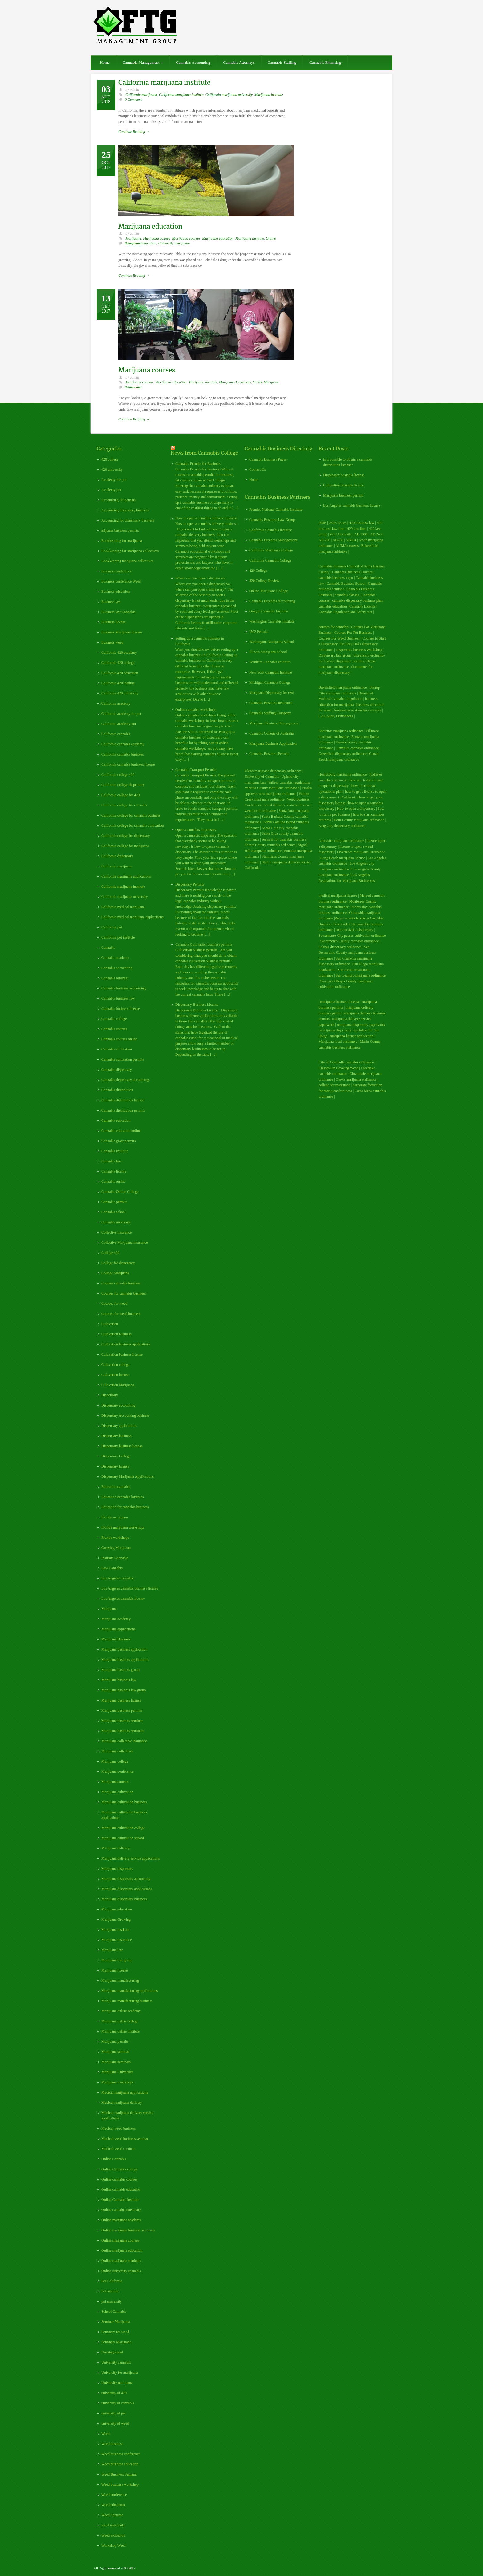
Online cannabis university (121, 2210)
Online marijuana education (121, 2250)
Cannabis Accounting (193, 62)
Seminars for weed (115, 2332)
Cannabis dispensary (116, 1069)
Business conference (116, 571)
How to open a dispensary (356, 808)
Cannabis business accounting (123, 988)
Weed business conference (120, 2454)
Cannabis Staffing (282, 62)
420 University (341, 534)
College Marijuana (115, 1273)
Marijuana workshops (117, 2082)
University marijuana (174, 243)
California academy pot (118, 724)
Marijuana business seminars (122, 1731)
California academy (115, 703)
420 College (258, 570)
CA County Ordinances (336, 716)
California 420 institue (118, 683)
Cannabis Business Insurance (270, 703)
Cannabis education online (120, 1130)
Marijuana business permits (121, 1710)
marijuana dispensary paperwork (361, 1024)
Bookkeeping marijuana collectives (127, 561)
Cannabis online (113, 1181)
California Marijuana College (271, 550)
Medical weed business (118, 2128)
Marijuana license (114, 1970)
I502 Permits (258, 631)
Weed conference (114, 2494)
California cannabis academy (122, 744)
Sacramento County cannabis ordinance (349, 941)
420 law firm (356, 528)
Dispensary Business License (196, 1004)
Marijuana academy (116, 1619)
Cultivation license (115, 1375)
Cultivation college (115, 1364)
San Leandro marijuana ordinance (361, 975)
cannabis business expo (336, 577)
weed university (113, 2525)
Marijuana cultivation (117, 1792)
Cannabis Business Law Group (272, 520)
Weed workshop (113, 2535)
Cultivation (109, 1324)
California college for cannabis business (130, 815)
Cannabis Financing (325, 62)
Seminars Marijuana (116, 2342)
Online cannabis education (120, 2189)
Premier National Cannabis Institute (275, 509)
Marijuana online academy (121, 2011)
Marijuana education (150, 226)
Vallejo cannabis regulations (289, 782)
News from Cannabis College (204, 453)
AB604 (351, 540)
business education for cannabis (357, 710)
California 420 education (119, 673)
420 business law (362, 523)
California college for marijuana (125, 846)
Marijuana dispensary (117, 1868)
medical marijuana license (338, 895)
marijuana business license (339, 1002)
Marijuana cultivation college (123, 1828)
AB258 (337, 540)
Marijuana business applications (125, 1659)
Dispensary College (115, 1456)
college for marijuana (334, 1085)
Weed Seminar (112, 2515)
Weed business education (119, 2464)
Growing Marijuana (116, 1548)
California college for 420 (120, 795)
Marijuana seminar (115, 2052)
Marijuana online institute (120, 2031)
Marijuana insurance (116, 1940)
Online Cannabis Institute (120, 2199)
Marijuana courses (186, 238)
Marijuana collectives (117, 1751)
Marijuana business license (121, 1700)
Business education (115, 591)
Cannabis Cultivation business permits (203, 944)
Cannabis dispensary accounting (125, 1080)
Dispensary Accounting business (125, 1415)
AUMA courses (347, 545)
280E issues (338, 523)
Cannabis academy (115, 958)
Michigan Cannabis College (269, 682)
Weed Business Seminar (119, 2474)
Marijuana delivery (115, 1848)
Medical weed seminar (118, 2149)
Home (105, 62)
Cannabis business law (118, 998)
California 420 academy (119, 652)
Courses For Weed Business (339, 638)
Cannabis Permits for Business (198, 463)
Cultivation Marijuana (117, 1385)
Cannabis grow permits (118, 1141)
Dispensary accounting (118, 1405)
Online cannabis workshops (195, 709)
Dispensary (109, 1395)
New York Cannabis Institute (270, 672)
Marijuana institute (268, 94)
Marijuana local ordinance (338, 1041)
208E (322, 523)
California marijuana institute (164, 82)
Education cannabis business (122, 1497)
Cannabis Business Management (273, 540)
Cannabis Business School (346, 583)
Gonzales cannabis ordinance (357, 748)
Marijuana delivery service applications (130, 1858)
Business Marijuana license (121, 632)
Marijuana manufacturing (120, 1980)
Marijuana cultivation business (124, 1802)
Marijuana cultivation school (122, 1838)
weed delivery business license (287, 805)
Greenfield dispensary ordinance (343, 754)
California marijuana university (229, 94)
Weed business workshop (120, 2484)
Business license (113, 622)
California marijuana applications (126, 876)
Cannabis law (111, 1161)
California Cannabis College (270, 560)
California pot (111, 927)
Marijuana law (112, 1950)
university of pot (113, 2413)
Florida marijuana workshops (123, 1527)
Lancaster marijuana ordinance (341, 840)
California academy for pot (121, 713)
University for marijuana (119, 2372)
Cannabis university (116, 1222)
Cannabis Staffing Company (270, 713)
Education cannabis (115, 1487)
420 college (110, 459)
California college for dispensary (125, 835)
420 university (112, 469)
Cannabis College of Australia (271, 733)
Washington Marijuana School (271, 642)
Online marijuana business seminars (128, 2230)
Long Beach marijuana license (342, 858)
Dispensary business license (122, 1446)
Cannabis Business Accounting (272, 601)
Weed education (113, 2505)
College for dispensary (118, 1263)
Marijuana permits (114, 2041)
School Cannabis (113, 2311)
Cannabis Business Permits (269, 754)
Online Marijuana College (268, 591)
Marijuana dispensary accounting (125, 1879)
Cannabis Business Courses (352, 572)
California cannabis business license (128, 764)
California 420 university (120, 693)
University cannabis (116, 2362)
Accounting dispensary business (125, 510)
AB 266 (324, 540)
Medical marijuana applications (124, 2092)
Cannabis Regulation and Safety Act (345, 612)
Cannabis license (113, 1171)
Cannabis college (114, 1019)
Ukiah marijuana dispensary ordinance (273, 771)
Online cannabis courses (119, 2179)
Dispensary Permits (189, 884)
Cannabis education (115, 1120)
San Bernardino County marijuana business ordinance (347, 952)
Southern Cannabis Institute (269, 662)
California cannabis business (122, 754)
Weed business (112, 2444)
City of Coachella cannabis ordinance (346, 1062)
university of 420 (114, 2393)
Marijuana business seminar (122, 1720)
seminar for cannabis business (284, 839)
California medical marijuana (123, 907)
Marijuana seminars (116, 2062)
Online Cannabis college (119, 2169)
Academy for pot (113, 479)
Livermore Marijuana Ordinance (361, 852)
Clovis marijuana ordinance (356, 1079)
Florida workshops (115, 1537)
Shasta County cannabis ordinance (270, 845)
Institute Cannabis (114, 1558)
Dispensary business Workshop (359, 650)
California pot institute (118, 937)
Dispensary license (115, 1466)
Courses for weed (114, 1303)
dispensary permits (350, 661)
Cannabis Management (143, 62)
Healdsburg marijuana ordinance (343, 774)
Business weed (112, 642)
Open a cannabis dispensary (196, 830)
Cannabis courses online (119, 1039)
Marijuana (133, 238)
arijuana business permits (120, 530)
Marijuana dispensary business (124, 1899)
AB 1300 (361, 534)
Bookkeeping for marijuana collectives (130, 551)
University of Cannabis (262, 776)
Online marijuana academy (121, 2220)
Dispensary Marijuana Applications (127, 1476)
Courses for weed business (121, 1314)
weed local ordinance (260, 811)
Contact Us (257, 469)
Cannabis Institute (114, 1151)
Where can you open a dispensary (200, 578)
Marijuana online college (119, 2021)
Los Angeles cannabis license (123, 1598)
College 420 (110, 1253)
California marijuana (141, 94)
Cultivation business (116, 1334)
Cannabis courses (114, 1029)
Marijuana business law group (123, 1690)
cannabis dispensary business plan (357, 600)
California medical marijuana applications (132, 917)
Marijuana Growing (116, 1919)
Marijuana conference (117, 1771)
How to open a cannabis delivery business (206, 518)
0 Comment (133, 99)
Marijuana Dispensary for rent (271, 692)
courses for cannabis (334, 627)
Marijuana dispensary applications (126, 1889)
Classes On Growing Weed (338, 1068)
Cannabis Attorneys (239, 62)
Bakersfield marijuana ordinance (343, 687)
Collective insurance (116, 1232)
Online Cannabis (113, 2159)
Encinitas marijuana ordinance (341, 731)
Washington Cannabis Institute (271, 621)
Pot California (111, 2281)
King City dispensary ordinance (342, 826)
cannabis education (333, 606)
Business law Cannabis (118, 612)
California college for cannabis (124, 805)
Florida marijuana (114, 1517)
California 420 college (117, 663)
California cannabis (115, 734)
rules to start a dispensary (354, 930)
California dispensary (117, 856)
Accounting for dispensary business (127, 520)
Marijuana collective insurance (124, 1741)
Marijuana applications (118, 1629)
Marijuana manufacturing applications (129, 1990)
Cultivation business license (122, 1354)
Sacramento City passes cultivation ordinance (352, 935)
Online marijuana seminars (121, 2261)
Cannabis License (362, 606)
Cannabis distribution (117, 1090)
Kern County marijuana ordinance (359, 820)
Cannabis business (114, 978)
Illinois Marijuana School (268, 652)
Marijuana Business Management (274, 723)
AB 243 (376, 534)
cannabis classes (347, 595)
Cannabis (108, 947)
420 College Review (264, 581)
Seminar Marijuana (115, 2322)
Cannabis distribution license (122, 1100)
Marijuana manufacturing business (126, 2001)
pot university (111, 2301)
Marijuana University (235, 382)
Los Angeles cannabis (117, 1578)
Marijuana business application (124, 1649)
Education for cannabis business (125, 1507)
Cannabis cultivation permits (122, 1059)
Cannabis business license (120, 1008)
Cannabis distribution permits (123, 1110)
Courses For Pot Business (353, 632)
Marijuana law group (116, 1960)
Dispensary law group (335, 655)
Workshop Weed (113, 2545)
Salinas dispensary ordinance (340, 947)
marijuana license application (352, 1036)
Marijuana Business (116, 1639)
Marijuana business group (120, 1670)
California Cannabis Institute (270, 530)
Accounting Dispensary (118, 500)
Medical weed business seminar (124, 2138)
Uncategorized (112, 2352)
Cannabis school (113, 1212)
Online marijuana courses (120, 2240)
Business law (111, 602)
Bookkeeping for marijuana (121, 541)
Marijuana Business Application (273, 743)
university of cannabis (117, 2403)
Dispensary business (116, 1436)
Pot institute (110, 2291)
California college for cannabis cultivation (132, 825)
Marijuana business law (118, 1680)
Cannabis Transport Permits (195, 770)
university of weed (115, 2423)
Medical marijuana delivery (121, 2102)
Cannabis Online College (120, 1192)
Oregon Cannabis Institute (268, 611)
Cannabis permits (114, 1202)
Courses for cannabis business (123, 1293)
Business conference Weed (121, 581)
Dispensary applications (119, 1425)
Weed (105, 2433)
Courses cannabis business (120, 1283)
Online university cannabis (121, 2271)
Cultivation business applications (125, 1344)
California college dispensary (123, 785)
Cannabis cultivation (116, 1049)
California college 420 (117, 774)
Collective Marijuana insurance (124, 1242)
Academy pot (111, 490)
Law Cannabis (112, 1568)
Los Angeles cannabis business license (129, 1588)
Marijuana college (156, 238)
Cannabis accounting (116, 968)
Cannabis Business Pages (267, 459)
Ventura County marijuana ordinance (272, 788)
